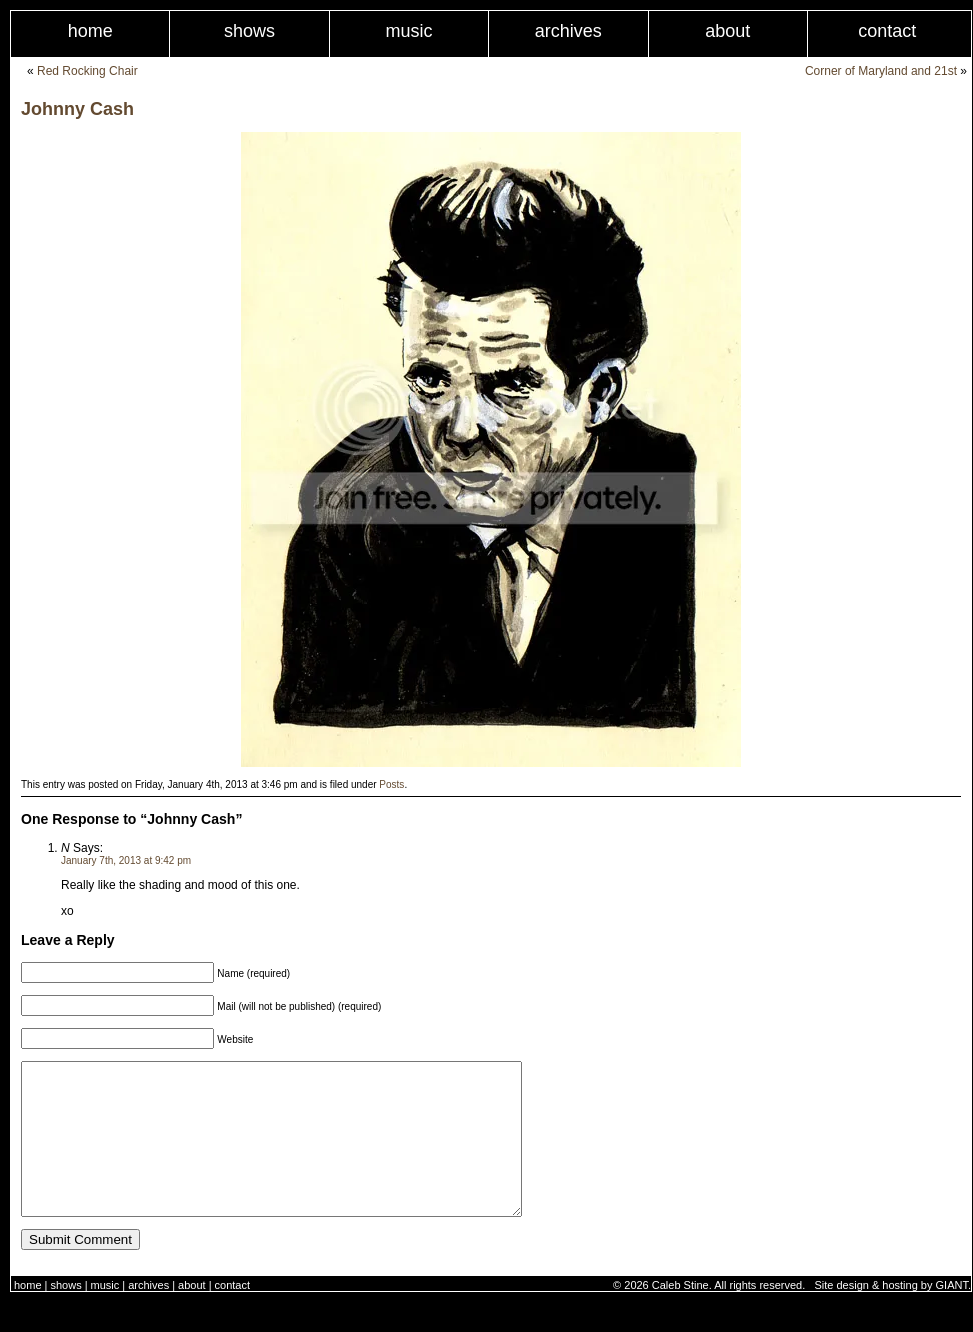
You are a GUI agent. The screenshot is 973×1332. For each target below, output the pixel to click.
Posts (391, 784)
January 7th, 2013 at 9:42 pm (126, 860)
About (727, 31)
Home (90, 31)
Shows (249, 31)
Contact (232, 1315)
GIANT (952, 1315)
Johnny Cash (77, 109)
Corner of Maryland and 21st (881, 71)
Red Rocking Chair (87, 71)
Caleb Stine (680, 1315)
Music (408, 31)
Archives (568, 31)
